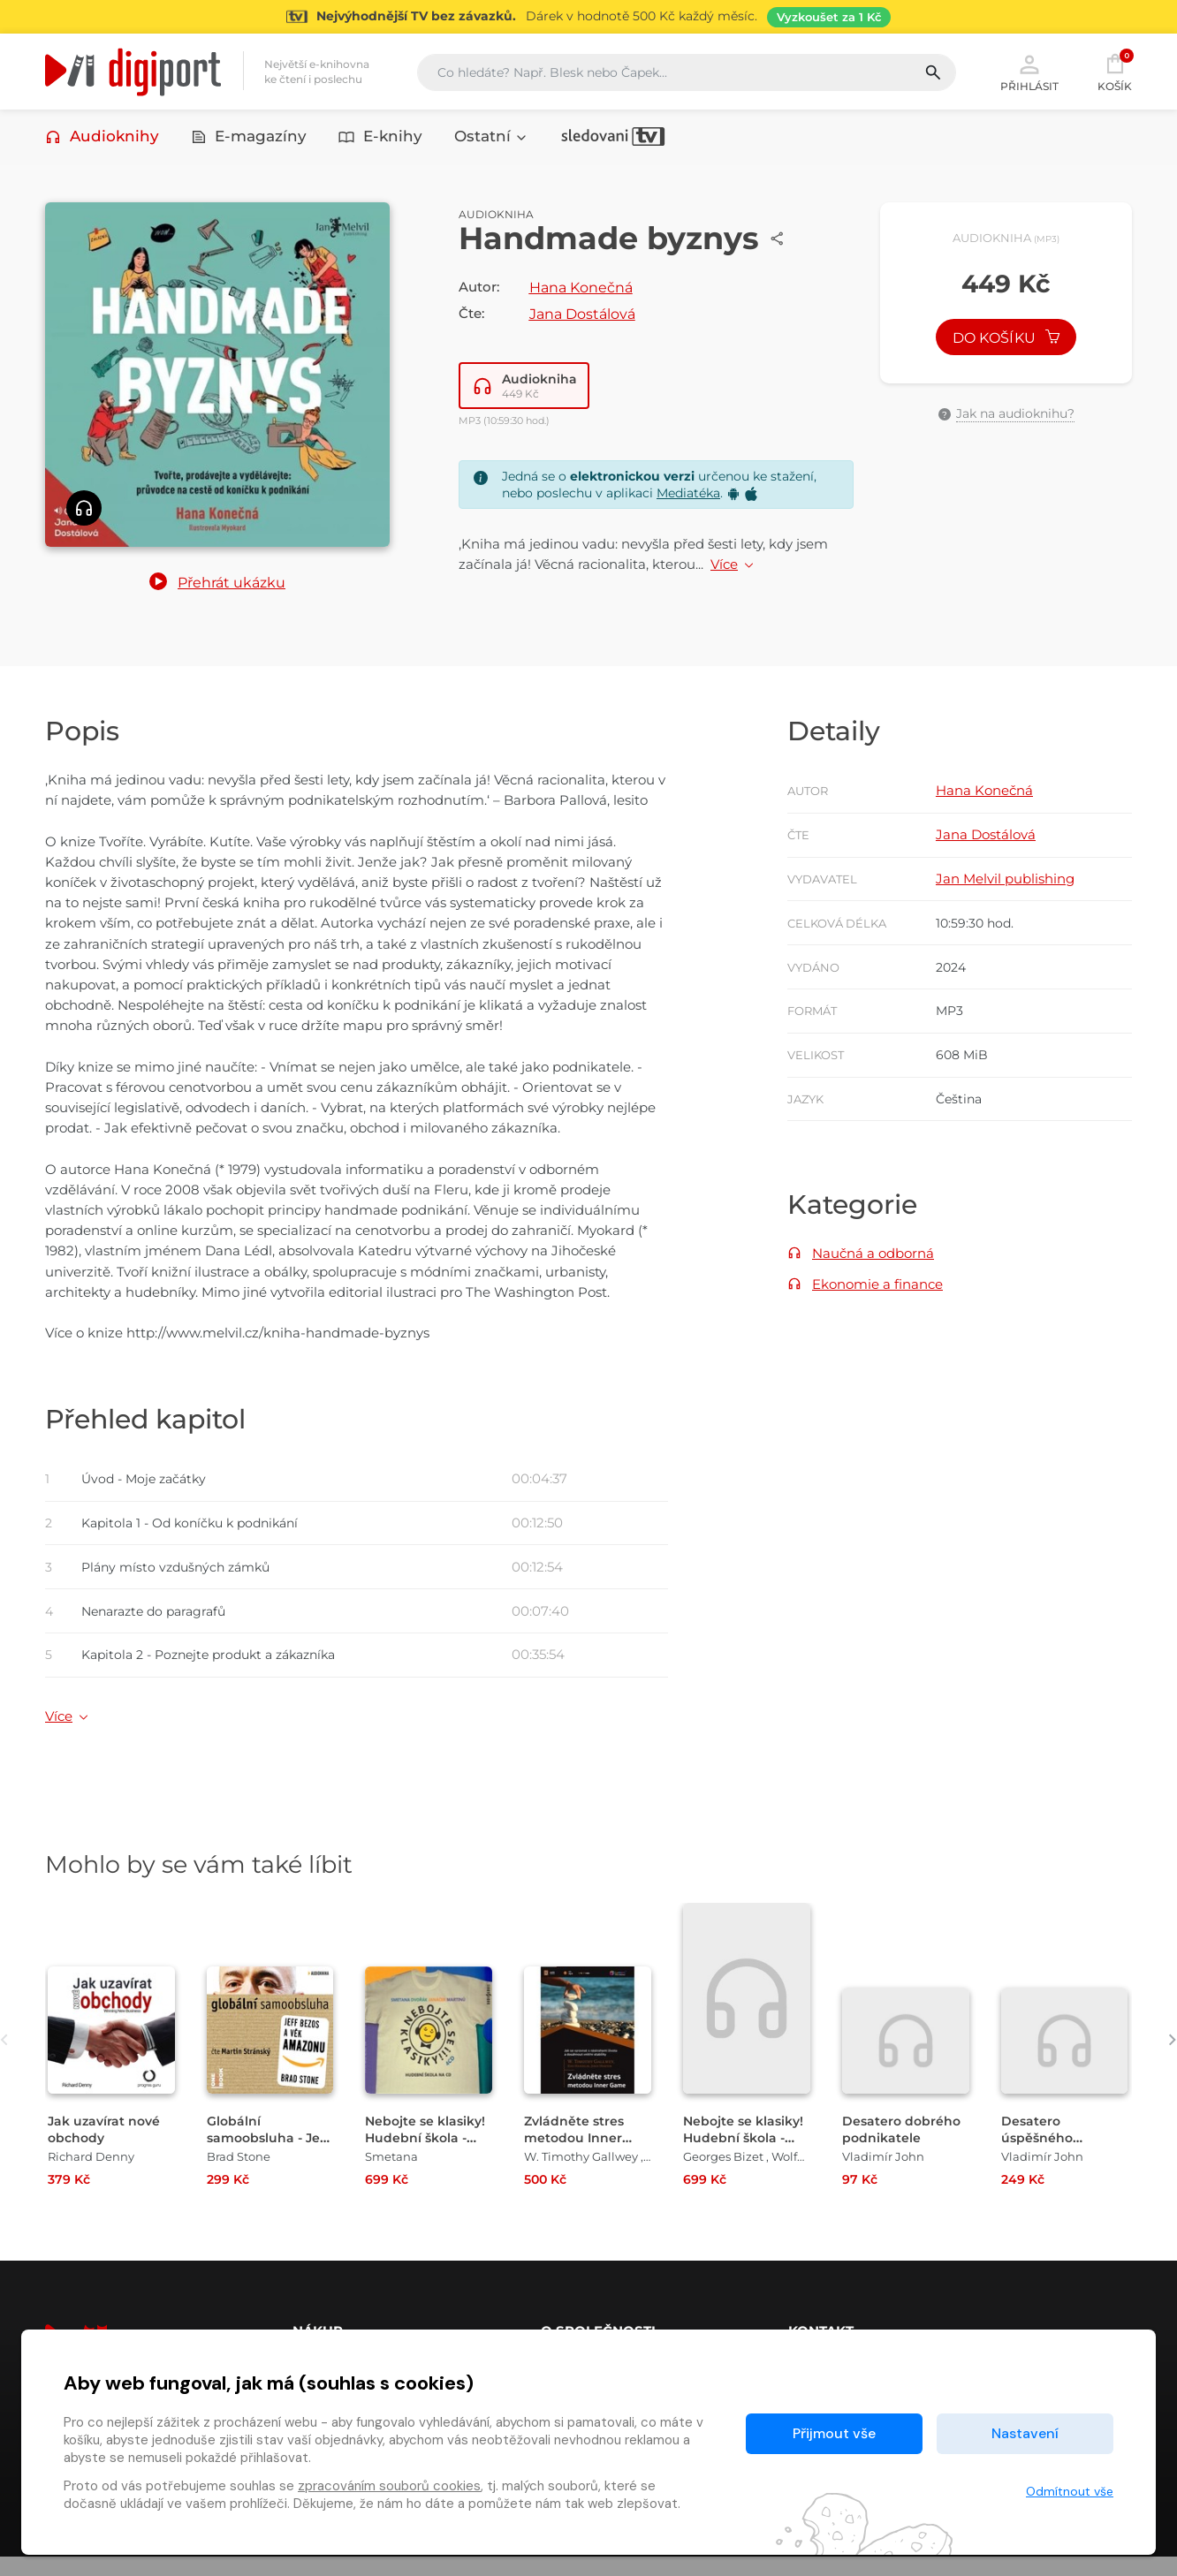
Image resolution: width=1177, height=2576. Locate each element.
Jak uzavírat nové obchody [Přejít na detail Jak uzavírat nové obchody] (106, 2148)
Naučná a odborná (873, 1265)
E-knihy (380, 139)
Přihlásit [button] (1029, 72)
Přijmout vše (834, 2433)
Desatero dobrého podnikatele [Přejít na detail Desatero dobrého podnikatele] (903, 2148)
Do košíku (1006, 343)
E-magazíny (249, 139)
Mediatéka (688, 496)
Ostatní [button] (491, 139)
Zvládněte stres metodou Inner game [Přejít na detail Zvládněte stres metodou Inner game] (575, 2157)
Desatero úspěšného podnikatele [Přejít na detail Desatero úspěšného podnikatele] (1041, 2157)
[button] (217, 586)
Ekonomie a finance (877, 1296)
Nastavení (1025, 2433)
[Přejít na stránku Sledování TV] (588, 17)
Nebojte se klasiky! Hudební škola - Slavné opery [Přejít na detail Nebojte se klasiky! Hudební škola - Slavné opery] (746, 2157)
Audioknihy (102, 139)
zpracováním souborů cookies (389, 2486)
